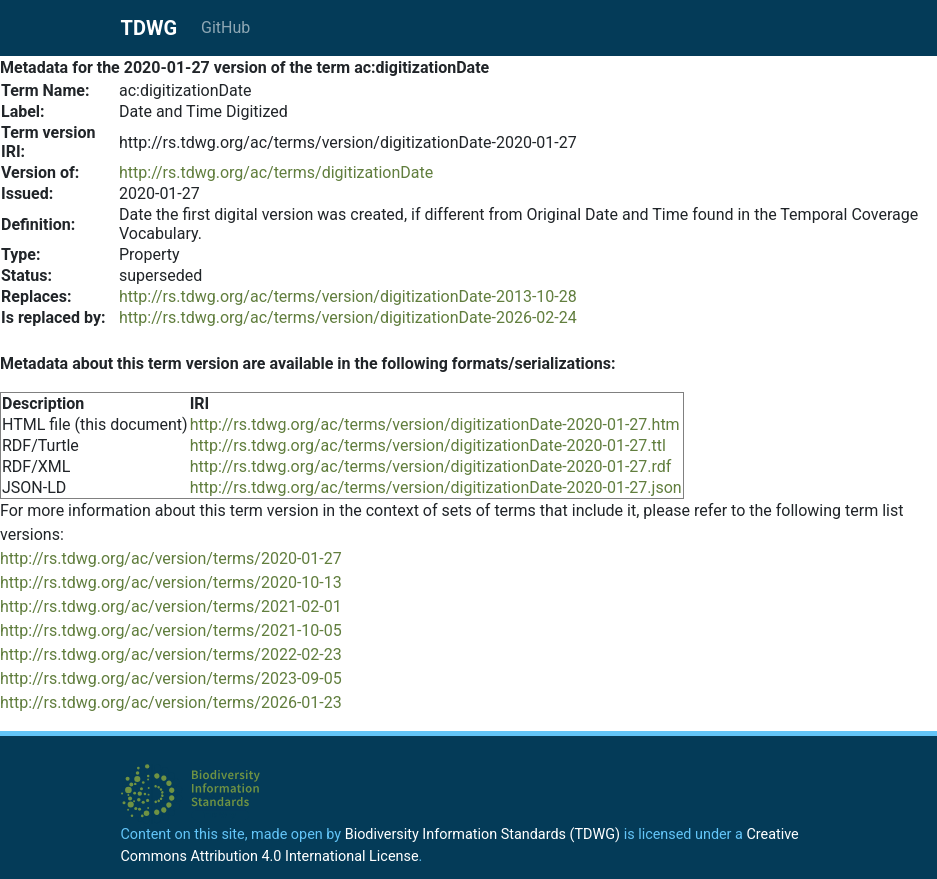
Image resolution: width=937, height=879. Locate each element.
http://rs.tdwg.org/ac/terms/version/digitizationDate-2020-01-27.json (436, 487)
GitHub (225, 27)
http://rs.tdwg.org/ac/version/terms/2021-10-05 (171, 630)
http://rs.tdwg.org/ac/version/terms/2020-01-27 (171, 558)
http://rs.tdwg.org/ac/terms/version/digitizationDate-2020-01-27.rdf (431, 466)
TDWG (149, 28)
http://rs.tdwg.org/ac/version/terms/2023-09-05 (171, 678)
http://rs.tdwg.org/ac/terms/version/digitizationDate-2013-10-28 (348, 296)
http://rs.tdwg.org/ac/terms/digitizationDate (276, 172)
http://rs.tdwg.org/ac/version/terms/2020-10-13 (171, 582)
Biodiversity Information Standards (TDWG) (482, 834)
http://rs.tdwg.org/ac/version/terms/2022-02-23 (171, 654)
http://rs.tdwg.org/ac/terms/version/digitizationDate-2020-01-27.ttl (428, 445)
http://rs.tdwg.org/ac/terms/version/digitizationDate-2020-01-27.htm (435, 424)
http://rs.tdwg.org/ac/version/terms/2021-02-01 (171, 606)
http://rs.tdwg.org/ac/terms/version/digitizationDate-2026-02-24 (348, 317)
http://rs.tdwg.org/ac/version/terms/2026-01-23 (171, 702)
